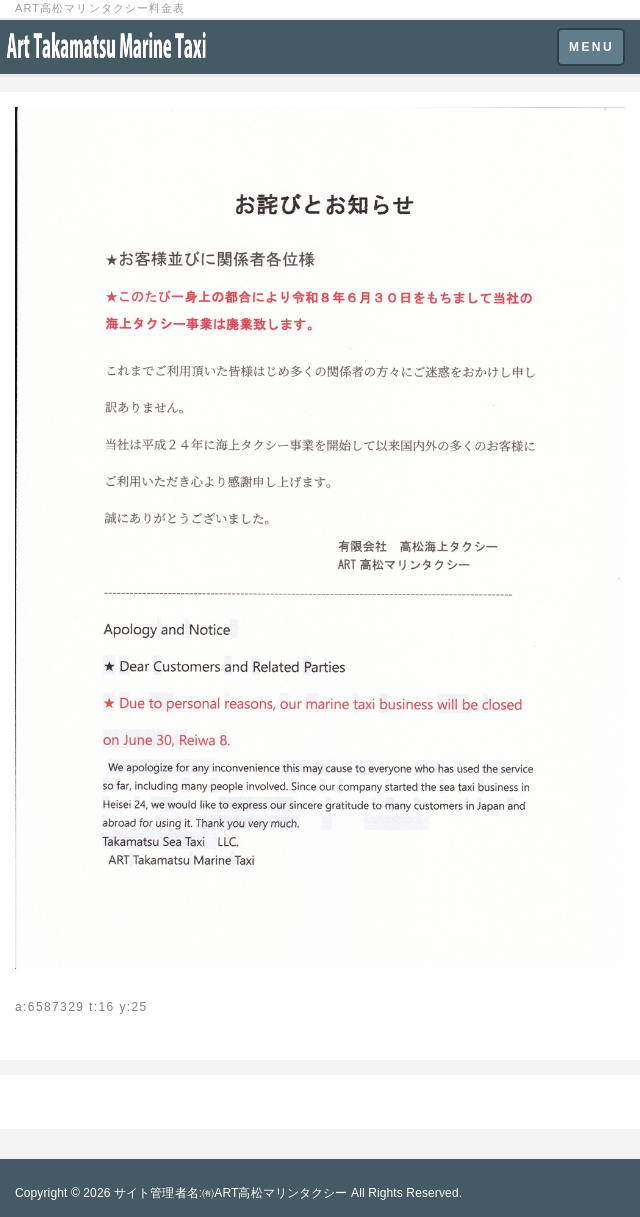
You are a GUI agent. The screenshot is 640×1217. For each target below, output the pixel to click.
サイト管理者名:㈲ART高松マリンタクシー (231, 1193)
